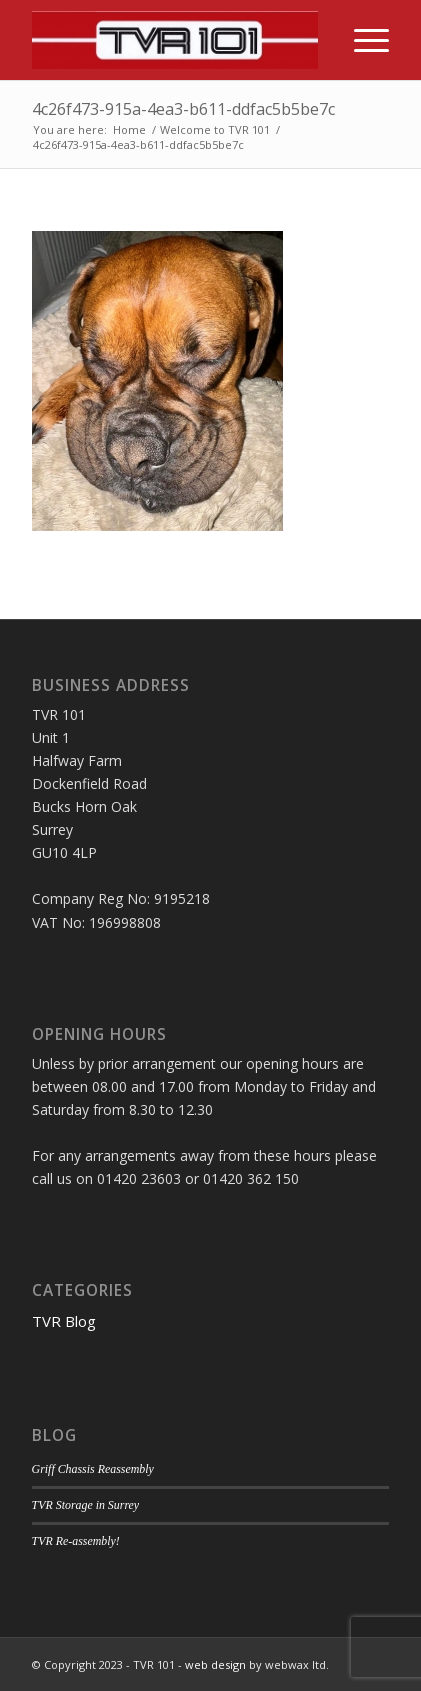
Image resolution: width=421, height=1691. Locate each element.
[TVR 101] (175, 40)
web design (215, 1664)
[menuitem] (361, 40)
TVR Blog (64, 1321)
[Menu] (361, 40)
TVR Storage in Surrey (86, 1505)
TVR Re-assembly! (76, 1541)
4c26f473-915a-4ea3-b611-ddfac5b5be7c (183, 109)
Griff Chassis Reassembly (93, 1469)
